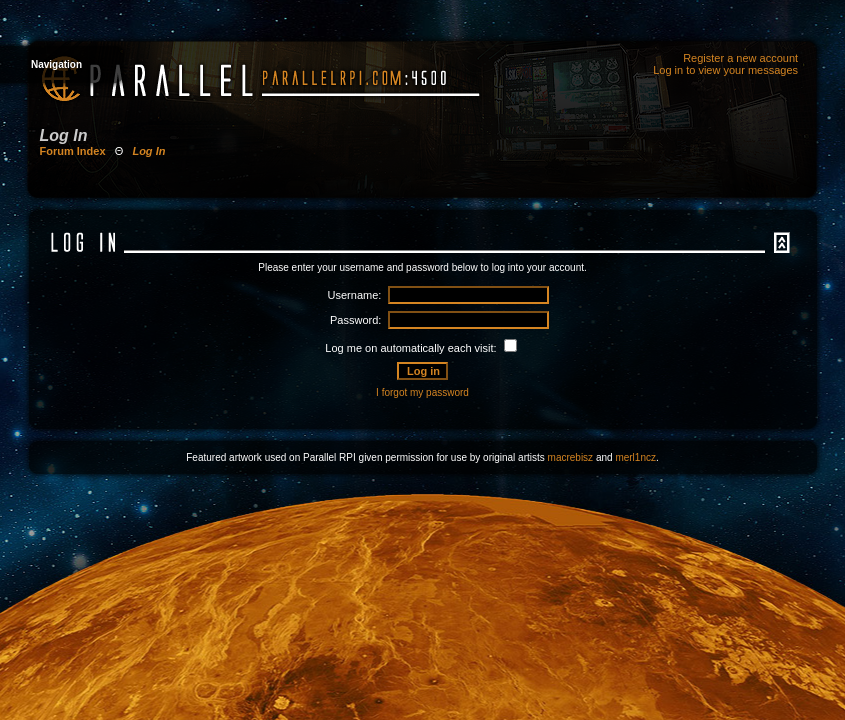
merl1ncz (635, 457)
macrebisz (571, 457)
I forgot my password (422, 392)
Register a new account (740, 58)
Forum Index (73, 151)
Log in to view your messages (725, 70)
